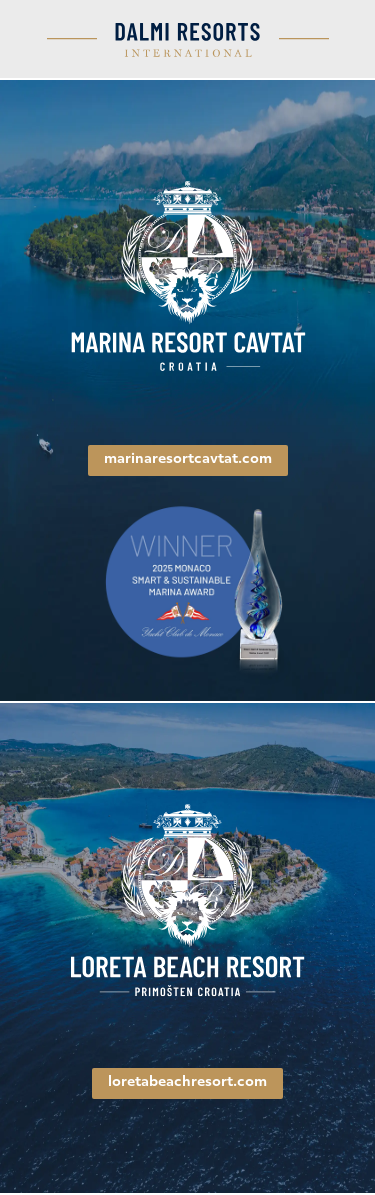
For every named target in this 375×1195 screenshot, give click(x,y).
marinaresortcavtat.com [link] (188, 459)
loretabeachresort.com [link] (187, 1082)
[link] (188, 277)
